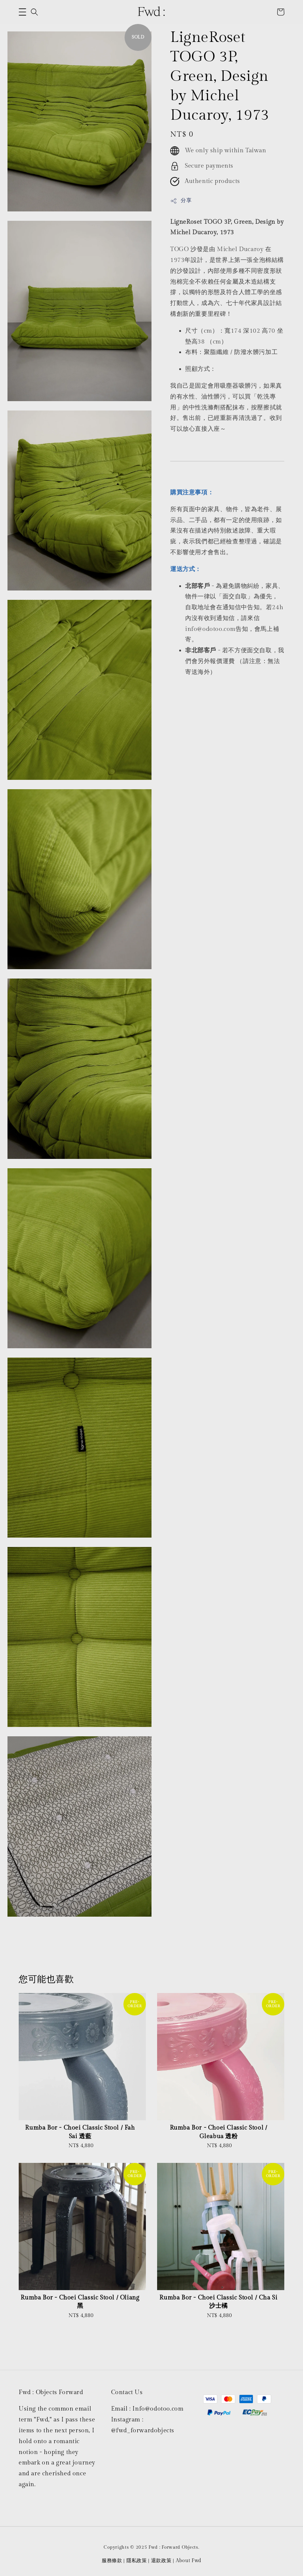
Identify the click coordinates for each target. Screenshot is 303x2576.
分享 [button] (181, 201)
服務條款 (112, 2561)
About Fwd (188, 2561)
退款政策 (161, 2561)
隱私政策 (136, 2561)
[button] (22, 12)
